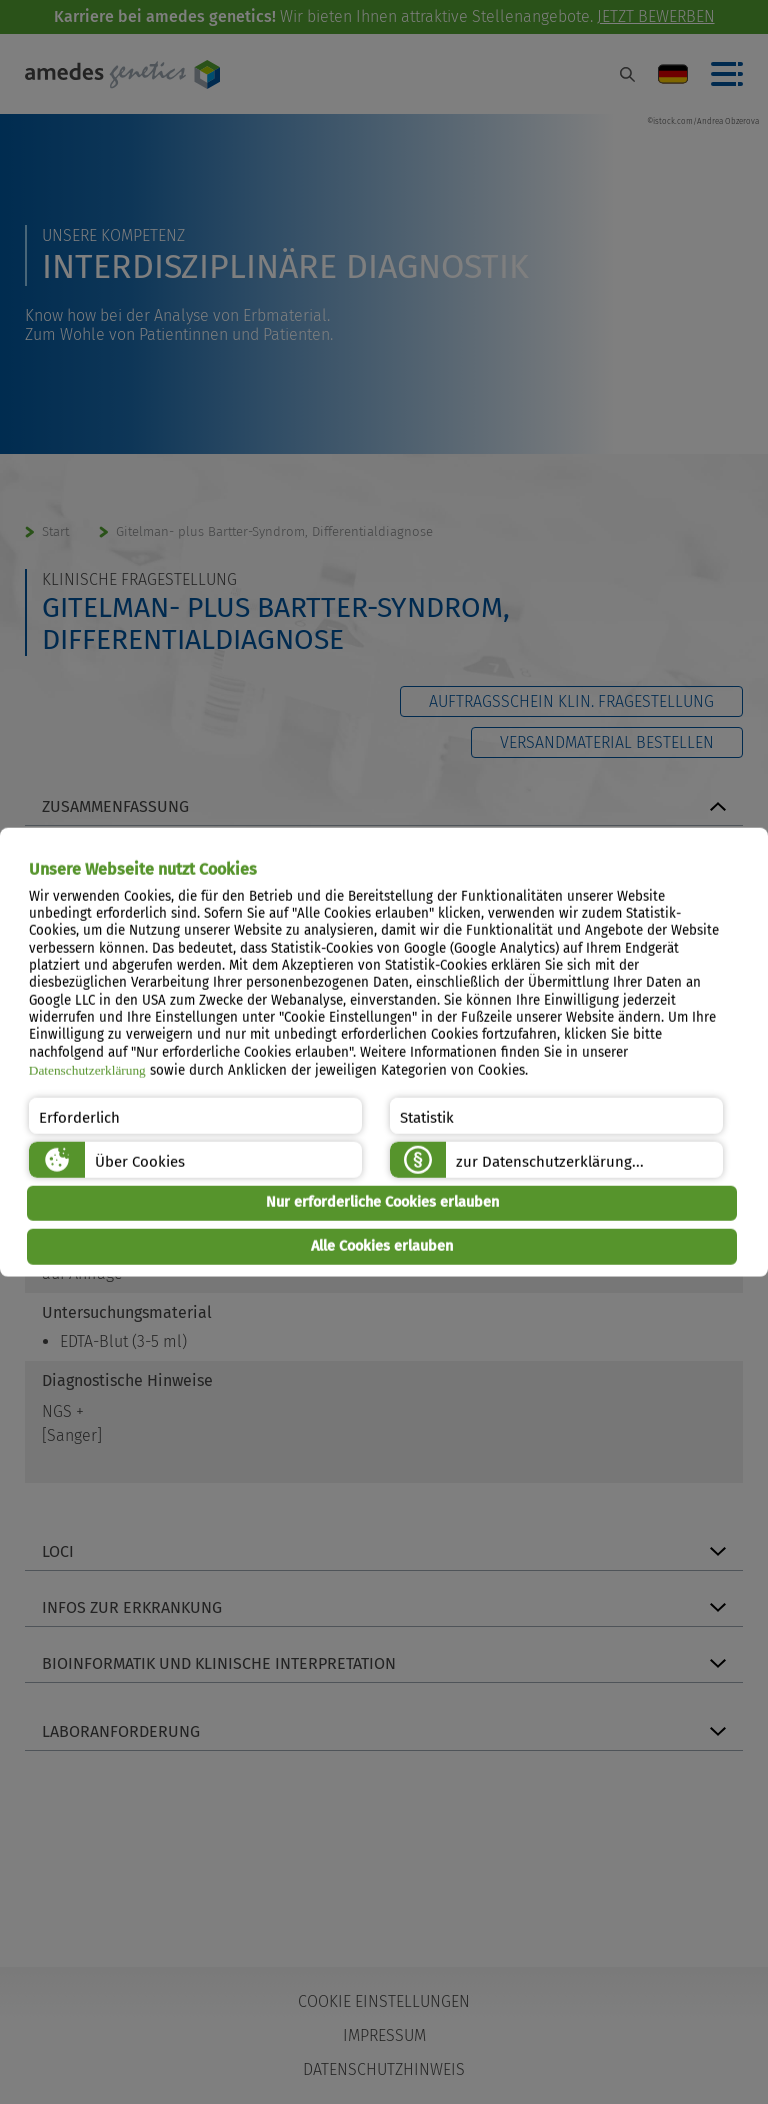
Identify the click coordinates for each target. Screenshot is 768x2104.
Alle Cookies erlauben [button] (382, 1246)
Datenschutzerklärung (87, 1070)
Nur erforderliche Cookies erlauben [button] (382, 1202)
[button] (195, 1115)
